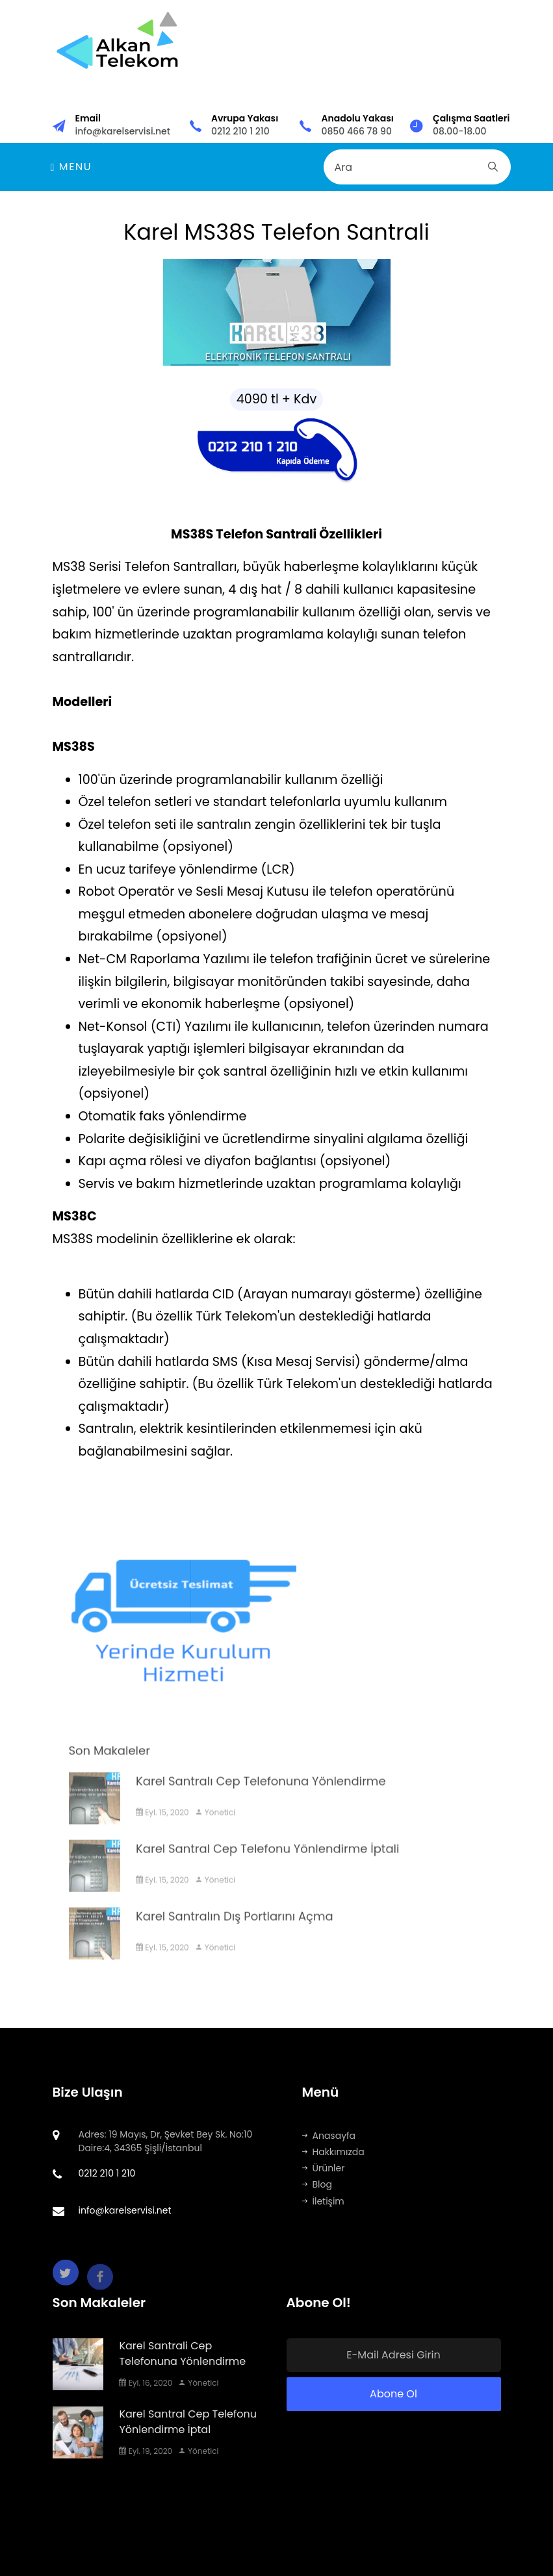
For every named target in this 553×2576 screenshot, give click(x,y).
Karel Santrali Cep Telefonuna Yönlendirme (182, 2353)
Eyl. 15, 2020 (162, 1828)
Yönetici (215, 1828)
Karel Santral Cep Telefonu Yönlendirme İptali (267, 1864)
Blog (317, 2184)
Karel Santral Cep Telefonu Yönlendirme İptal (188, 2421)
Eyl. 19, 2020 (145, 2450)
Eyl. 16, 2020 (145, 2382)
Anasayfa (329, 2135)
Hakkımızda (333, 2151)
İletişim (323, 2201)
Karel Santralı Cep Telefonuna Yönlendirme (261, 1797)
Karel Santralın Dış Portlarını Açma (234, 1932)
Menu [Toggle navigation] (71, 166)
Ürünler (323, 2168)
